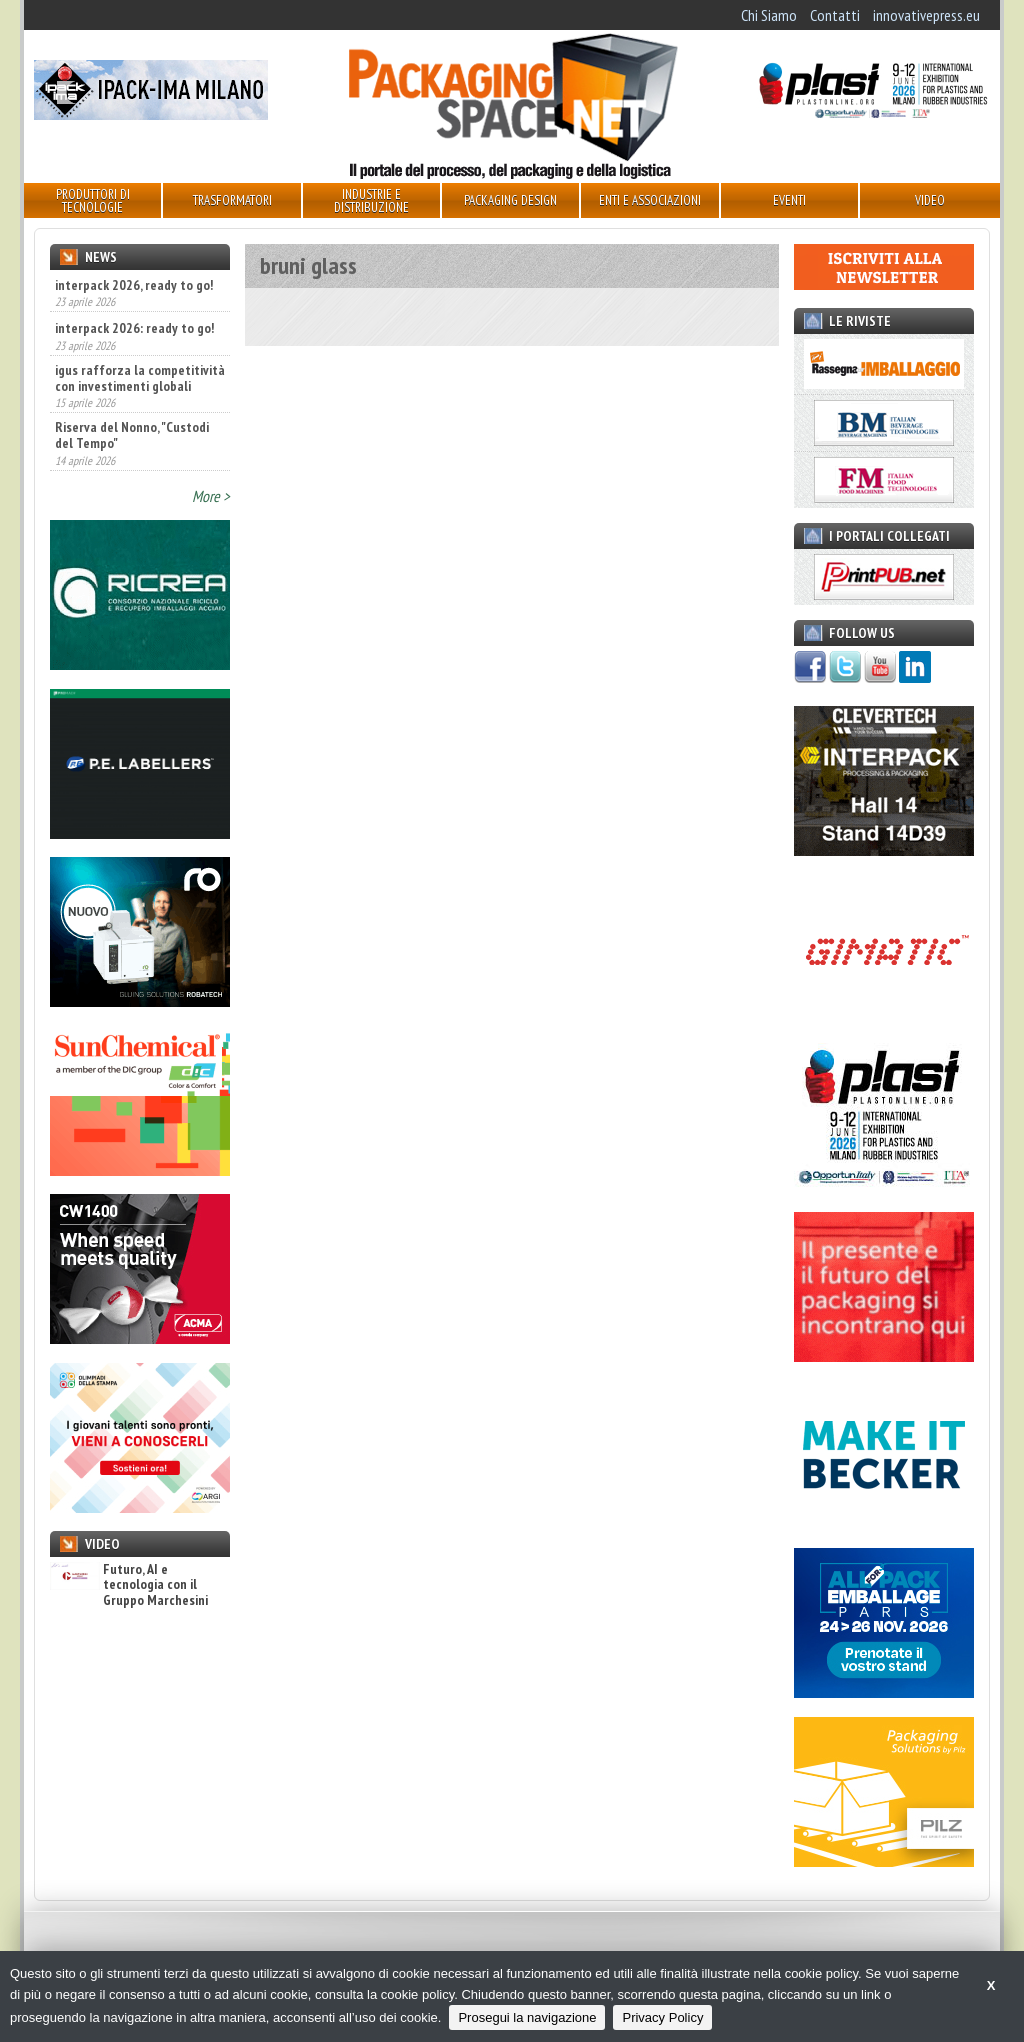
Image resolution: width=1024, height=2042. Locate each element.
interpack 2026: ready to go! (134, 328)
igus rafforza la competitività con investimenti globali (140, 378)
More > (211, 496)
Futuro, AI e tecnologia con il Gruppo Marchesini (129, 1585)
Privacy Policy (662, 2017)
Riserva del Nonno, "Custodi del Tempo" (132, 435)
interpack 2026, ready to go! (134, 285)
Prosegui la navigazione (527, 2017)
